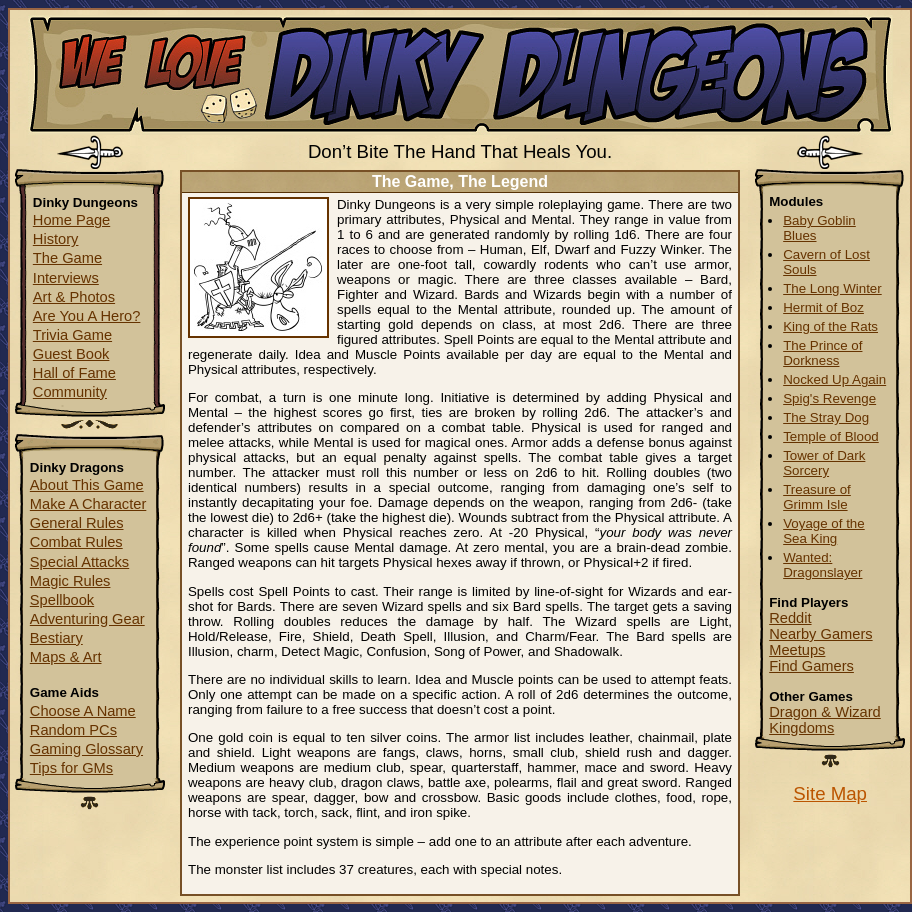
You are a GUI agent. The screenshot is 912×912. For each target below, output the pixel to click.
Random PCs (73, 730)
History (56, 239)
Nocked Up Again (834, 379)
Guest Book (71, 354)
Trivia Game (72, 335)
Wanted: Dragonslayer (822, 565)
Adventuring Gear (87, 619)
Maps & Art (66, 657)
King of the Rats (830, 326)
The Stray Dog (826, 417)
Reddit (790, 618)
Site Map (830, 793)
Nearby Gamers (820, 634)
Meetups (797, 650)
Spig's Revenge (829, 398)
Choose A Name (83, 711)
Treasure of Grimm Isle (817, 497)
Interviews (66, 278)
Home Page (71, 220)
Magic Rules (70, 581)
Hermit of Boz (823, 307)
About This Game (87, 485)
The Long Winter (832, 288)
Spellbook (62, 600)
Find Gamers (811, 666)
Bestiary (56, 638)
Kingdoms (801, 728)
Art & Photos (74, 297)
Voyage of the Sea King (824, 531)
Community (70, 392)
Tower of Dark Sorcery (824, 463)
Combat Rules (76, 542)
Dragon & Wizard (825, 712)
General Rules (77, 523)
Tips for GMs (71, 768)
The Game (67, 258)
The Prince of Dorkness (822, 353)
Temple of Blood (831, 436)
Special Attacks (79, 562)
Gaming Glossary (86, 749)
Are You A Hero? (87, 316)
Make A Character (88, 504)
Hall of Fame (74, 373)
